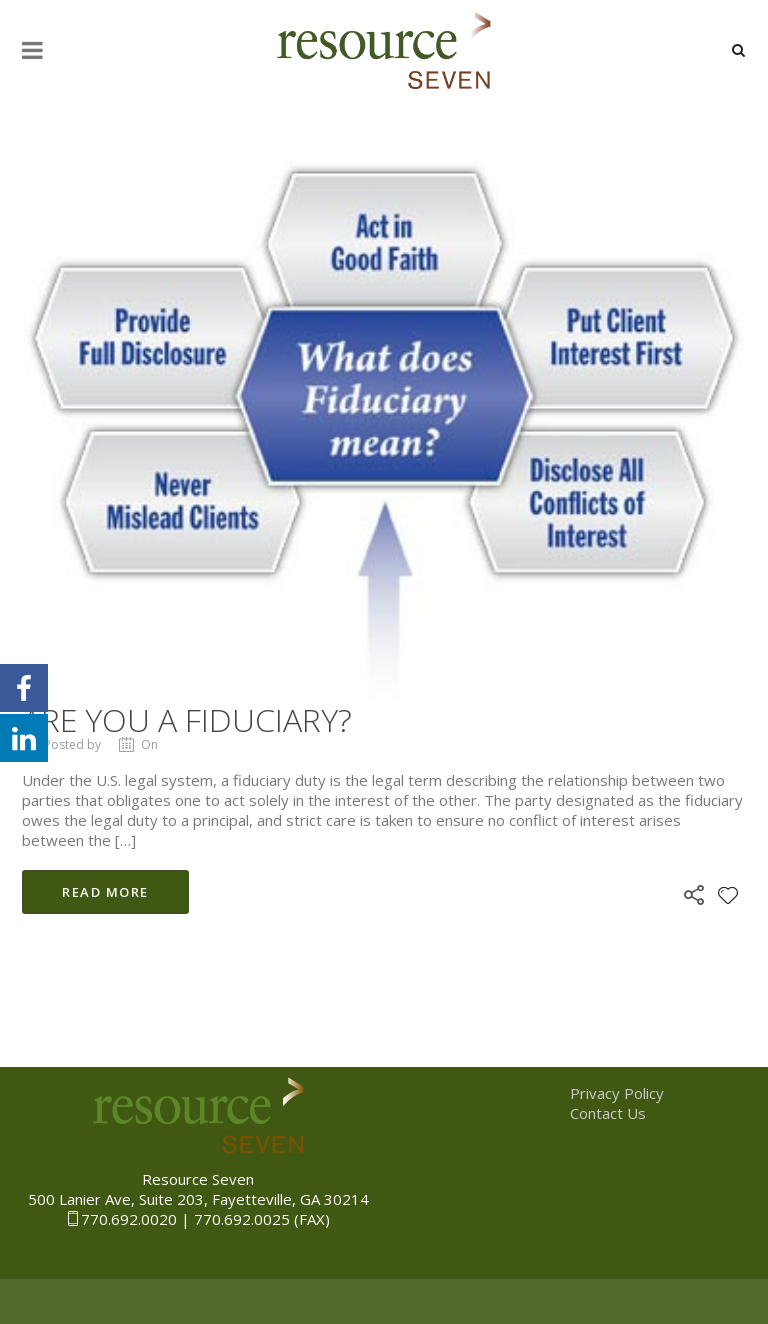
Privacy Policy (617, 1093)
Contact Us (608, 1113)
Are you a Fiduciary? (187, 719)
